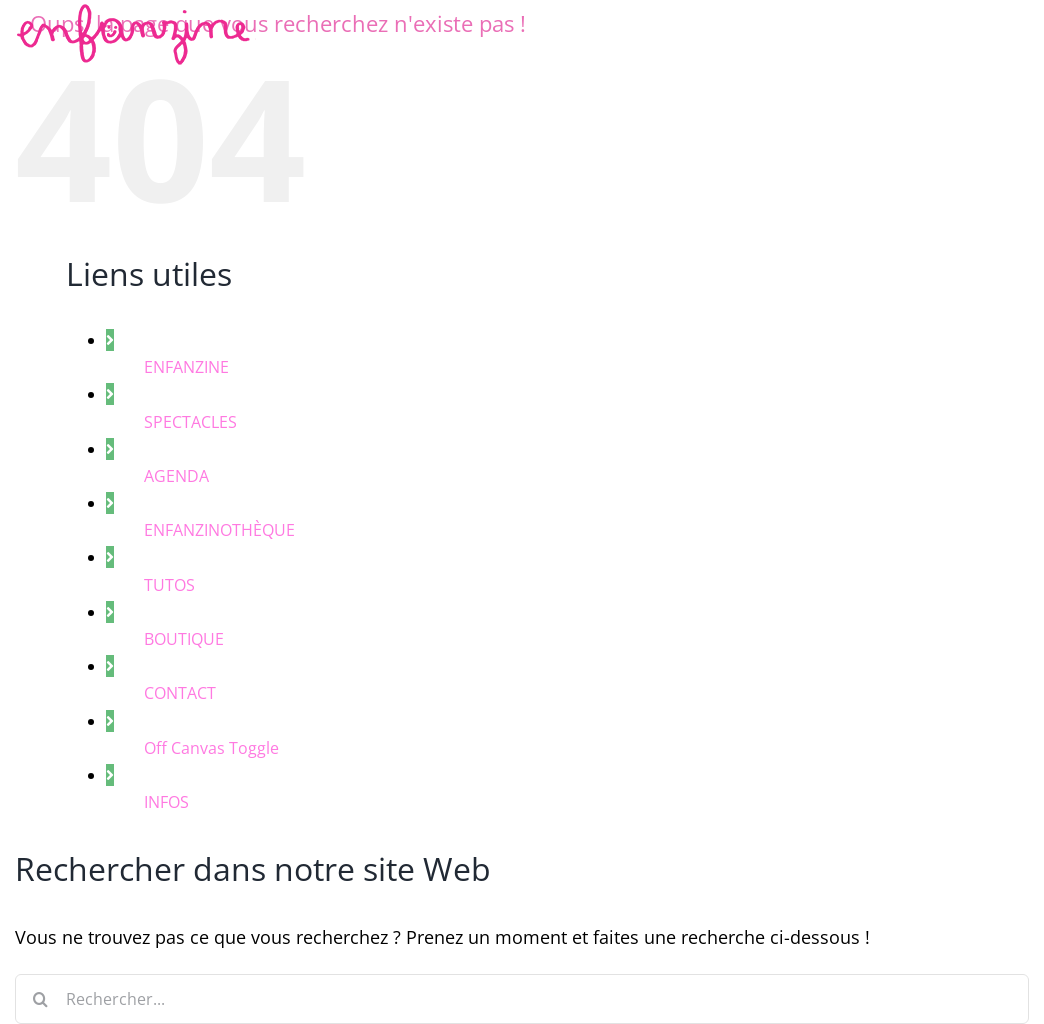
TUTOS (169, 585)
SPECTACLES (190, 422)
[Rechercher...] (522, 999)
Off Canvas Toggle (211, 748)
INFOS (166, 802)
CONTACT (180, 693)
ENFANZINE (186, 367)
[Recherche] (40, 999)
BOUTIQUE (184, 639)
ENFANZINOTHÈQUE (219, 530)
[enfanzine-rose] (137, 15)
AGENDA (176, 476)
